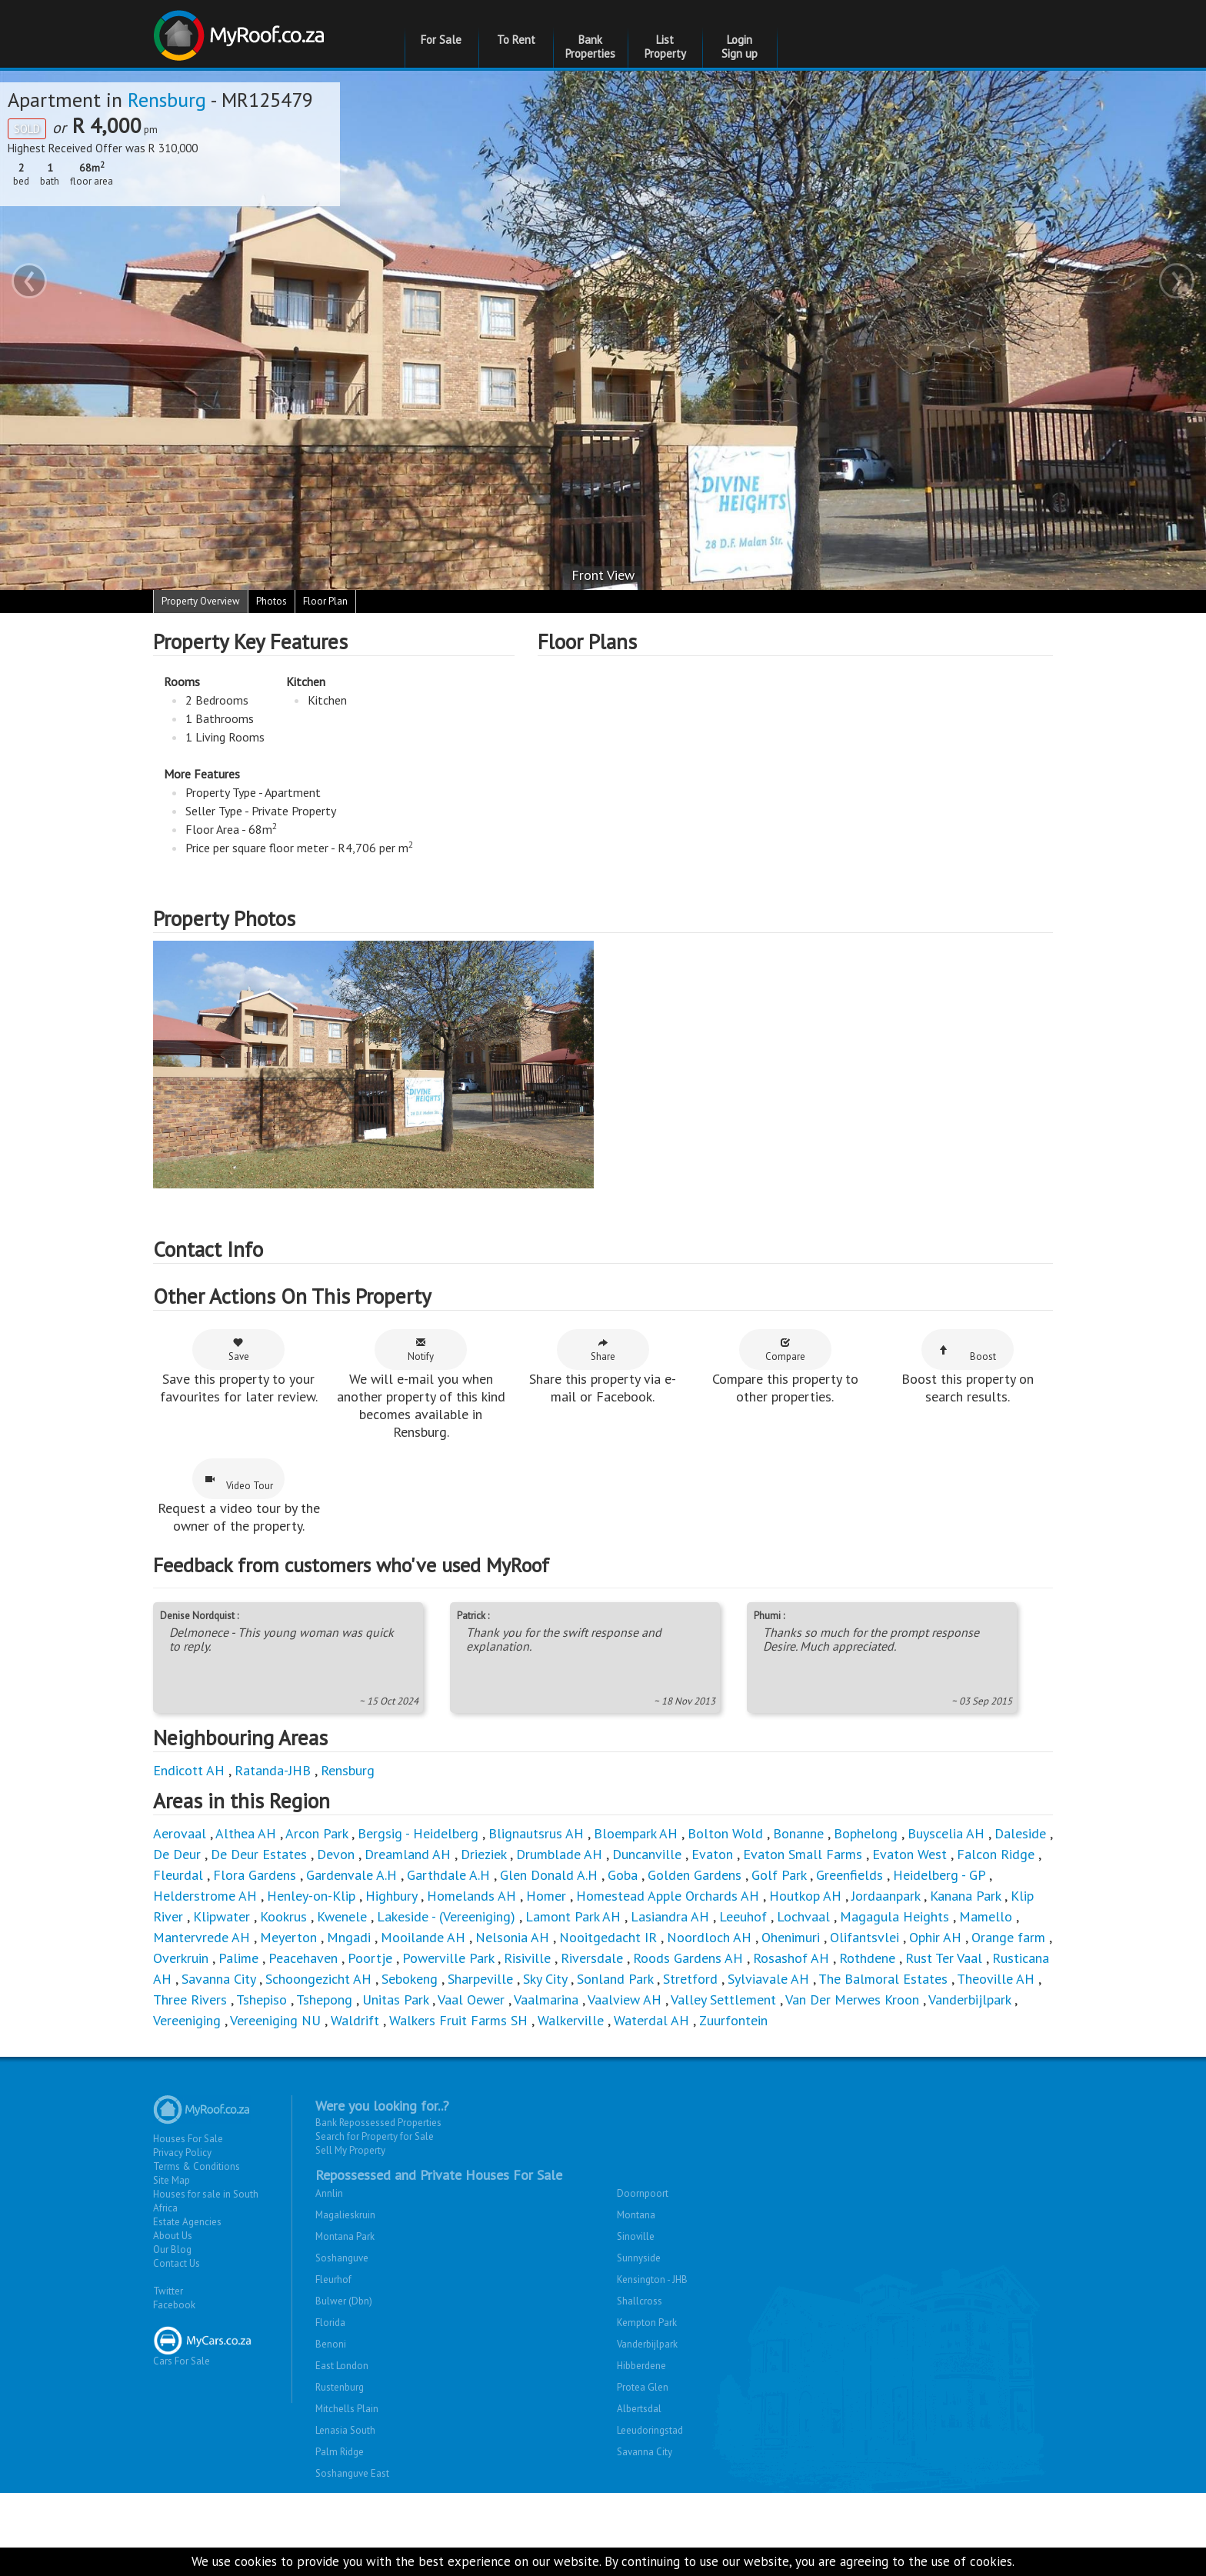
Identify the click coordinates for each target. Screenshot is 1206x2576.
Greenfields (849, 1875)
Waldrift (355, 2020)
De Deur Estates (259, 1854)
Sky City (545, 1979)
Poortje (370, 1958)
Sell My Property (350, 2150)
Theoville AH (995, 1979)
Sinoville (636, 2236)
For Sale (441, 39)
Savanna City (218, 1979)
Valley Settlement (723, 1999)
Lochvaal (803, 1916)
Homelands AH (471, 1896)
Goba (623, 1875)
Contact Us (176, 2263)
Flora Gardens (254, 1875)
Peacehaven (303, 1958)
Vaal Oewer (471, 1999)
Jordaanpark (885, 1896)
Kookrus (283, 1916)
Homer (546, 1896)
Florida (330, 2322)
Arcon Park (316, 1833)
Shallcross (639, 2301)
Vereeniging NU (275, 2020)
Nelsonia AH (512, 1937)
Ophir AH (935, 1937)
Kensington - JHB (652, 2279)
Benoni (330, 2344)
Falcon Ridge (995, 1854)
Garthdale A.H (448, 1875)
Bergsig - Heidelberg (418, 1833)
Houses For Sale (188, 2138)
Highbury (391, 1896)
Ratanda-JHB (273, 1770)
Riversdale (592, 1958)
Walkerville (571, 2020)
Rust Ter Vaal (943, 1958)
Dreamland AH (408, 1854)
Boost (967, 1354)
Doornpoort (642, 2193)
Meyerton (288, 1937)
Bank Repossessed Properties (378, 2122)
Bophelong (866, 1833)
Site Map (171, 2180)
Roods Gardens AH (688, 1958)
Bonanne (798, 1833)
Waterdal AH (651, 2020)
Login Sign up (739, 46)
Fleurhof (333, 2279)
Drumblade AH (559, 1854)
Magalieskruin (345, 2214)
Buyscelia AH (946, 1833)
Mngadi (349, 1937)
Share (603, 1350)
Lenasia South (345, 2430)
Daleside (1020, 1833)
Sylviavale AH (768, 1979)
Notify (421, 1350)
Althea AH (245, 1833)
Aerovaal (179, 1833)
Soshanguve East (352, 2473)
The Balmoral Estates (883, 1979)
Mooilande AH (423, 1937)
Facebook (174, 2304)
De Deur (177, 1854)
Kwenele (342, 1916)
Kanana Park (965, 1896)
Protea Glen (642, 2387)
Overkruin (180, 1958)
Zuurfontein (733, 2020)
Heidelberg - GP (939, 1875)
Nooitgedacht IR (608, 1937)
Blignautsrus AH (536, 1833)
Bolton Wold (725, 1833)
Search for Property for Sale (374, 2136)
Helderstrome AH (205, 1896)
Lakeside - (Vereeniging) (446, 1916)
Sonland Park (615, 1979)
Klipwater (221, 1916)
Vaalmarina (546, 1999)
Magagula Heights (894, 1916)
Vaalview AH (624, 1999)
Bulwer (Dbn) (343, 2301)
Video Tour (239, 1483)
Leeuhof (743, 1916)
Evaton (712, 1854)
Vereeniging (187, 2020)
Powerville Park (448, 1958)
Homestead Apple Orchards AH (667, 1896)
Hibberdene (641, 2365)
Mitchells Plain (346, 2408)
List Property (665, 46)
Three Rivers (190, 1999)
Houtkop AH (805, 1896)
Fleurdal (178, 1875)
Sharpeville (480, 1979)
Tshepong (324, 1999)
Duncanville (646, 1854)
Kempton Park (647, 2322)
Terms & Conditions (196, 2166)
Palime (238, 1958)
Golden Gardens (694, 1875)
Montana (636, 2214)
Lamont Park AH (573, 1916)
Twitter (168, 2291)
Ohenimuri (790, 1937)
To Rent (516, 39)
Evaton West (909, 1854)
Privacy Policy (182, 2152)
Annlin (329, 2193)
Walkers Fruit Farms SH (458, 2020)
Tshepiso (261, 1999)
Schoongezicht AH (318, 1979)
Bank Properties (590, 46)
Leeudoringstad (650, 2430)
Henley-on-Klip (311, 1896)
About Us (172, 2235)
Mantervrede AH (201, 1937)
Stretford (690, 1979)
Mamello (985, 1916)
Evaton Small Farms (802, 1854)
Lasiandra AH (670, 1916)
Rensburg (167, 99)
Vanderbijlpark (969, 1999)
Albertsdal (639, 2408)
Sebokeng (409, 1979)
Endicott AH (189, 1770)
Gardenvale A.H (351, 1875)
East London (341, 2365)
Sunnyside (639, 2257)
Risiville (527, 1958)
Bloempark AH (636, 1833)
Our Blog (172, 2249)
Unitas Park (395, 1999)
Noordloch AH (709, 1937)
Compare (785, 1350)
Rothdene (867, 1958)
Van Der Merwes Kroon (852, 1999)
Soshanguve (341, 2257)
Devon (336, 1854)
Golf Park (778, 1875)
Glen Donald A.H (549, 1875)
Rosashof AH (791, 1958)
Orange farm (1008, 1937)
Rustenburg (339, 2387)
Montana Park (345, 2236)
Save (238, 1350)
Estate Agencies (187, 2221)
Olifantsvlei (864, 1937)
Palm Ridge (339, 2451)
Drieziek (483, 1854)
